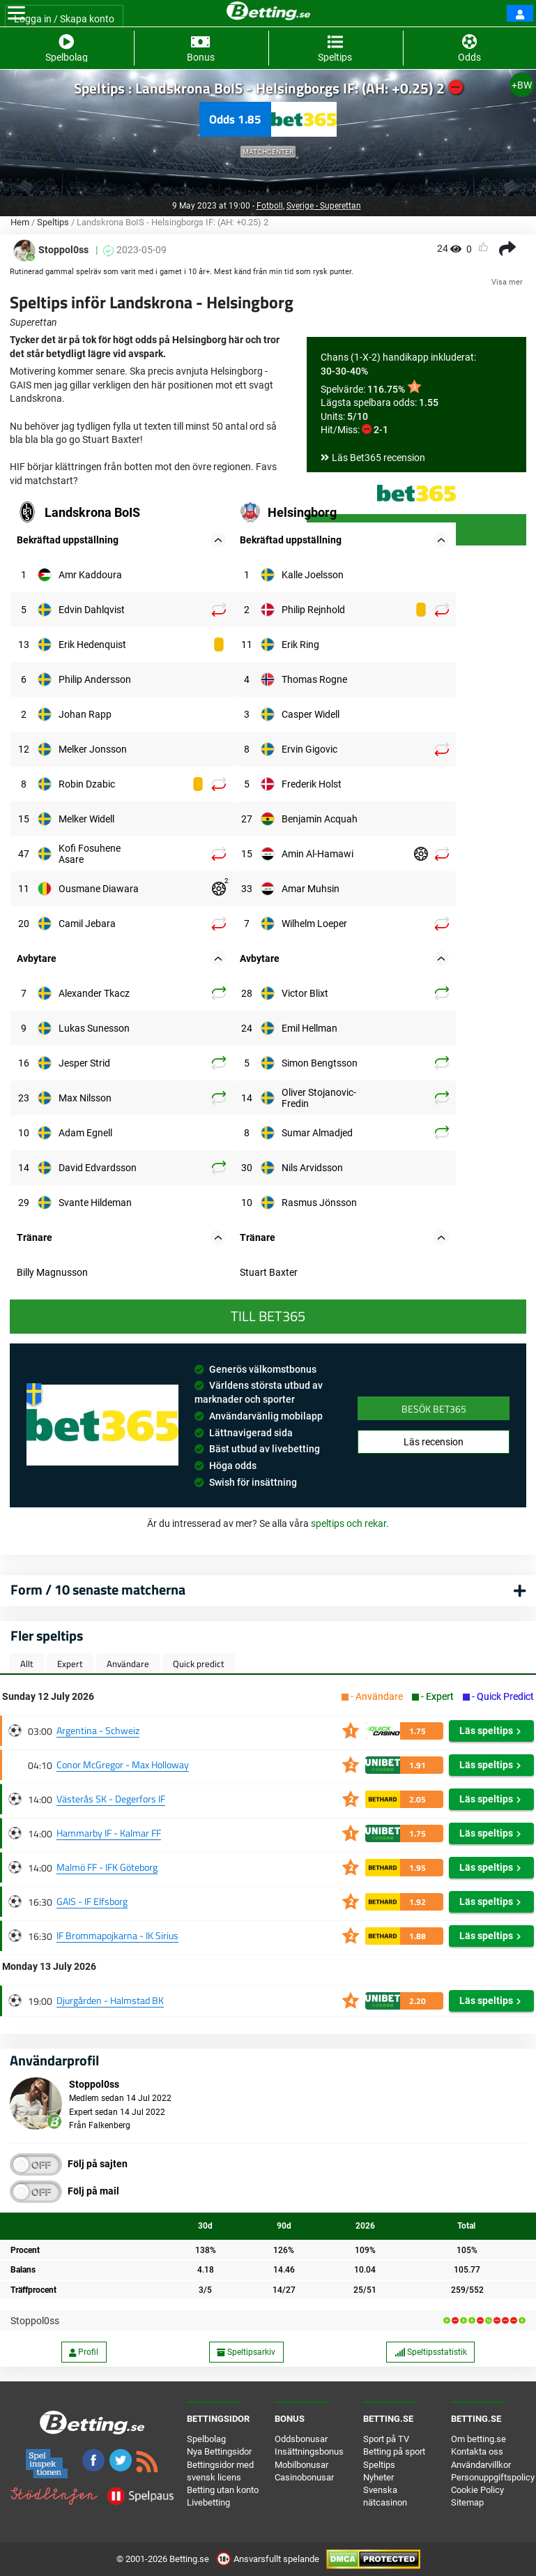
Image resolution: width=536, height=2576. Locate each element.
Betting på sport (394, 2451)
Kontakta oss (477, 2451)
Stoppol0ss (34, 2320)
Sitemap (467, 2502)
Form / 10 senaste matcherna (97, 1589)
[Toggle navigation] (16, 13)
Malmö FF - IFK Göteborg (107, 1867)
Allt (26, 1664)
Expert (70, 1664)
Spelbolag (206, 2439)
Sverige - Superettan (323, 206)
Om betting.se (478, 2439)
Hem (19, 222)
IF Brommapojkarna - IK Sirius (117, 1935)
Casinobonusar (304, 2477)
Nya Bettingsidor (219, 2451)
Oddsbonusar (301, 2439)
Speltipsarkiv (246, 2352)
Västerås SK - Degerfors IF (110, 1798)
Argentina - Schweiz (97, 1730)
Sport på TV (386, 2439)
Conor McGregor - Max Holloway (122, 1764)
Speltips (53, 222)
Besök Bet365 (433, 1408)
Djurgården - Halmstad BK (110, 2000)
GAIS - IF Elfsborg (92, 1901)
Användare (128, 1664)
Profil (83, 2352)
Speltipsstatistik (431, 2352)
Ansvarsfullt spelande (268, 2559)
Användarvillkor (481, 2465)
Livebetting (208, 2502)
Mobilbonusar (301, 2465)
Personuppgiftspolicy (493, 2477)
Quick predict (198, 1664)
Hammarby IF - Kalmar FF (108, 1832)
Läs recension (434, 1441)
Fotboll (269, 206)
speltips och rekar (348, 1523)
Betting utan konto (223, 2490)
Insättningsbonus (309, 2451)
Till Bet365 (268, 1316)
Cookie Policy (477, 2490)
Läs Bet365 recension (378, 457)
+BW (522, 85)
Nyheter (378, 2477)
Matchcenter (268, 152)
